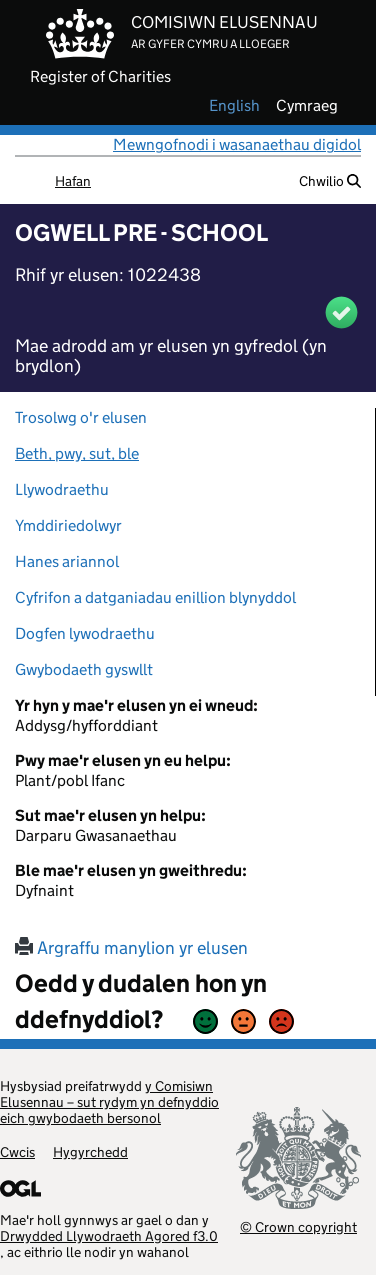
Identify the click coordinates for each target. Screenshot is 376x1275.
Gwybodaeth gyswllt (84, 669)
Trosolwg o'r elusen (81, 417)
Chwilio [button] (330, 181)
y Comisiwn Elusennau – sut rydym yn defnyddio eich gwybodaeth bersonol (109, 1102)
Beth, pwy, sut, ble (77, 453)
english (234, 106)
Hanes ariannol (67, 561)
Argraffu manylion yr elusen (131, 948)
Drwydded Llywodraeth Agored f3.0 (109, 1236)
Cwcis (17, 1152)
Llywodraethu (62, 489)
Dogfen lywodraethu (85, 633)
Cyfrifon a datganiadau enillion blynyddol (155, 597)
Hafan (73, 181)
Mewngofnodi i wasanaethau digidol (237, 144)
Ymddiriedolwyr (68, 525)
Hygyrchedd (90, 1152)
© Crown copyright (298, 1226)
